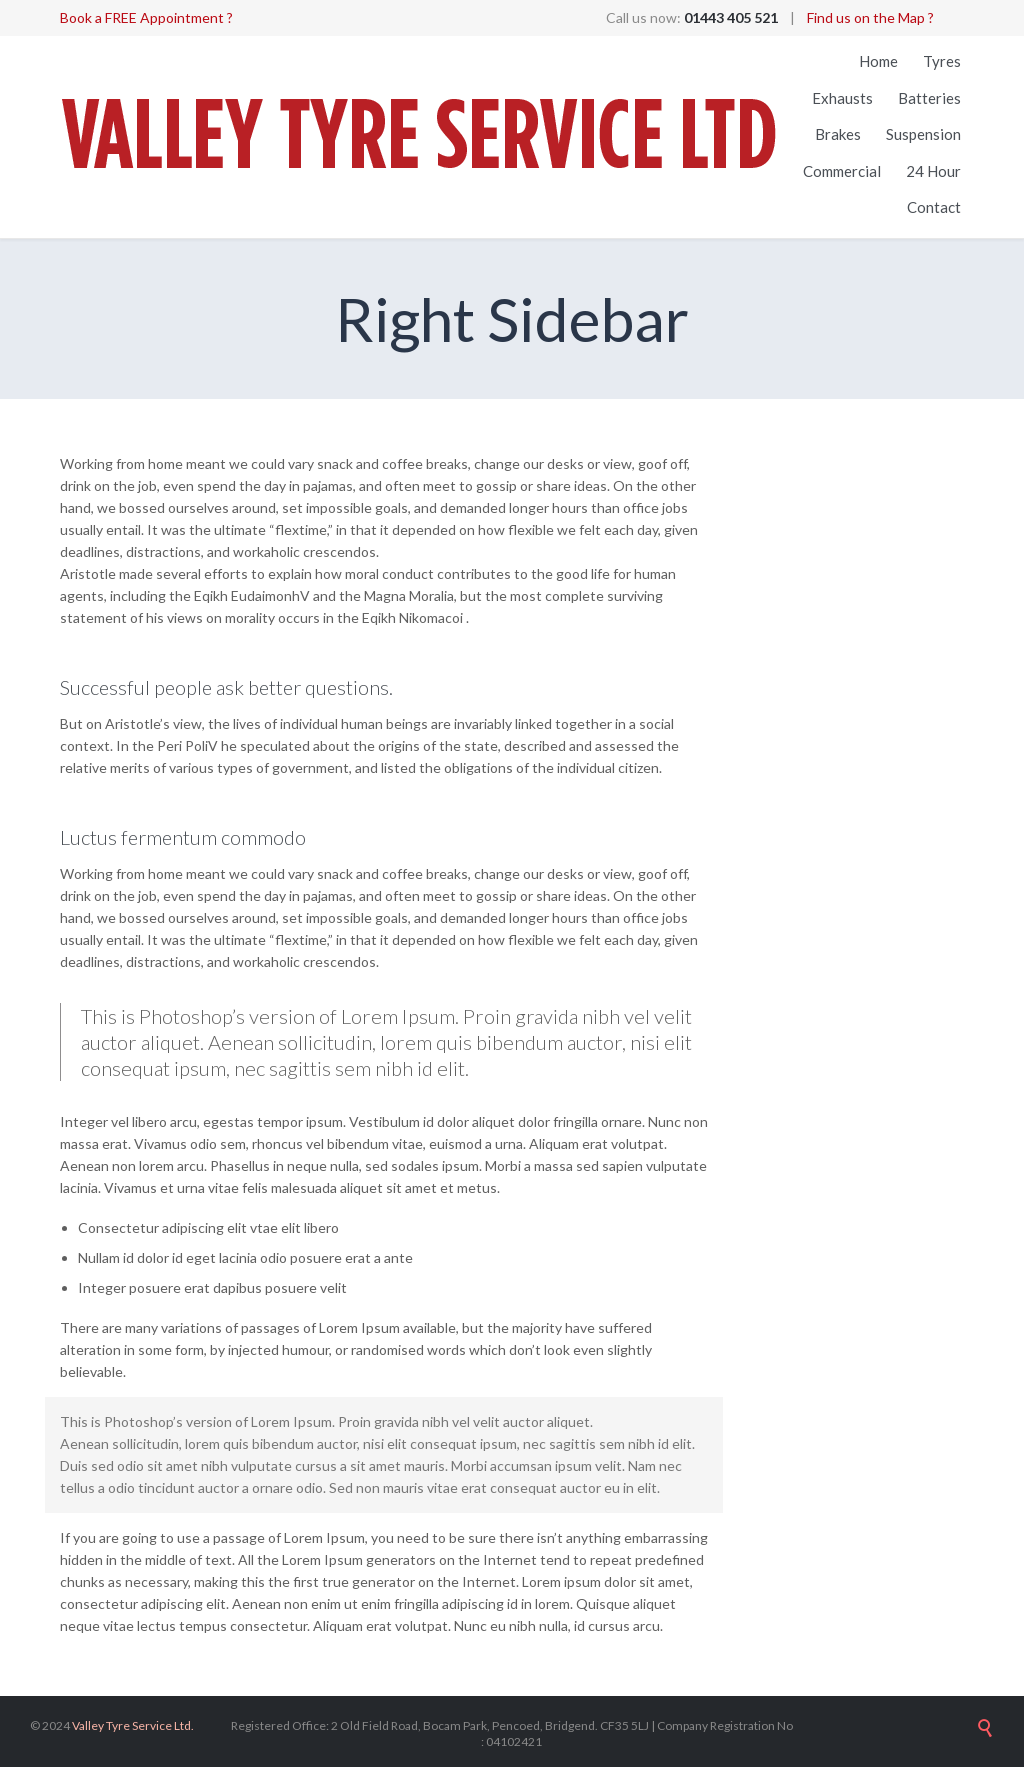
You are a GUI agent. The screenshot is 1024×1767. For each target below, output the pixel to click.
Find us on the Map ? (870, 17)
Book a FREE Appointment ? (146, 17)
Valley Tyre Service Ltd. (133, 1725)
